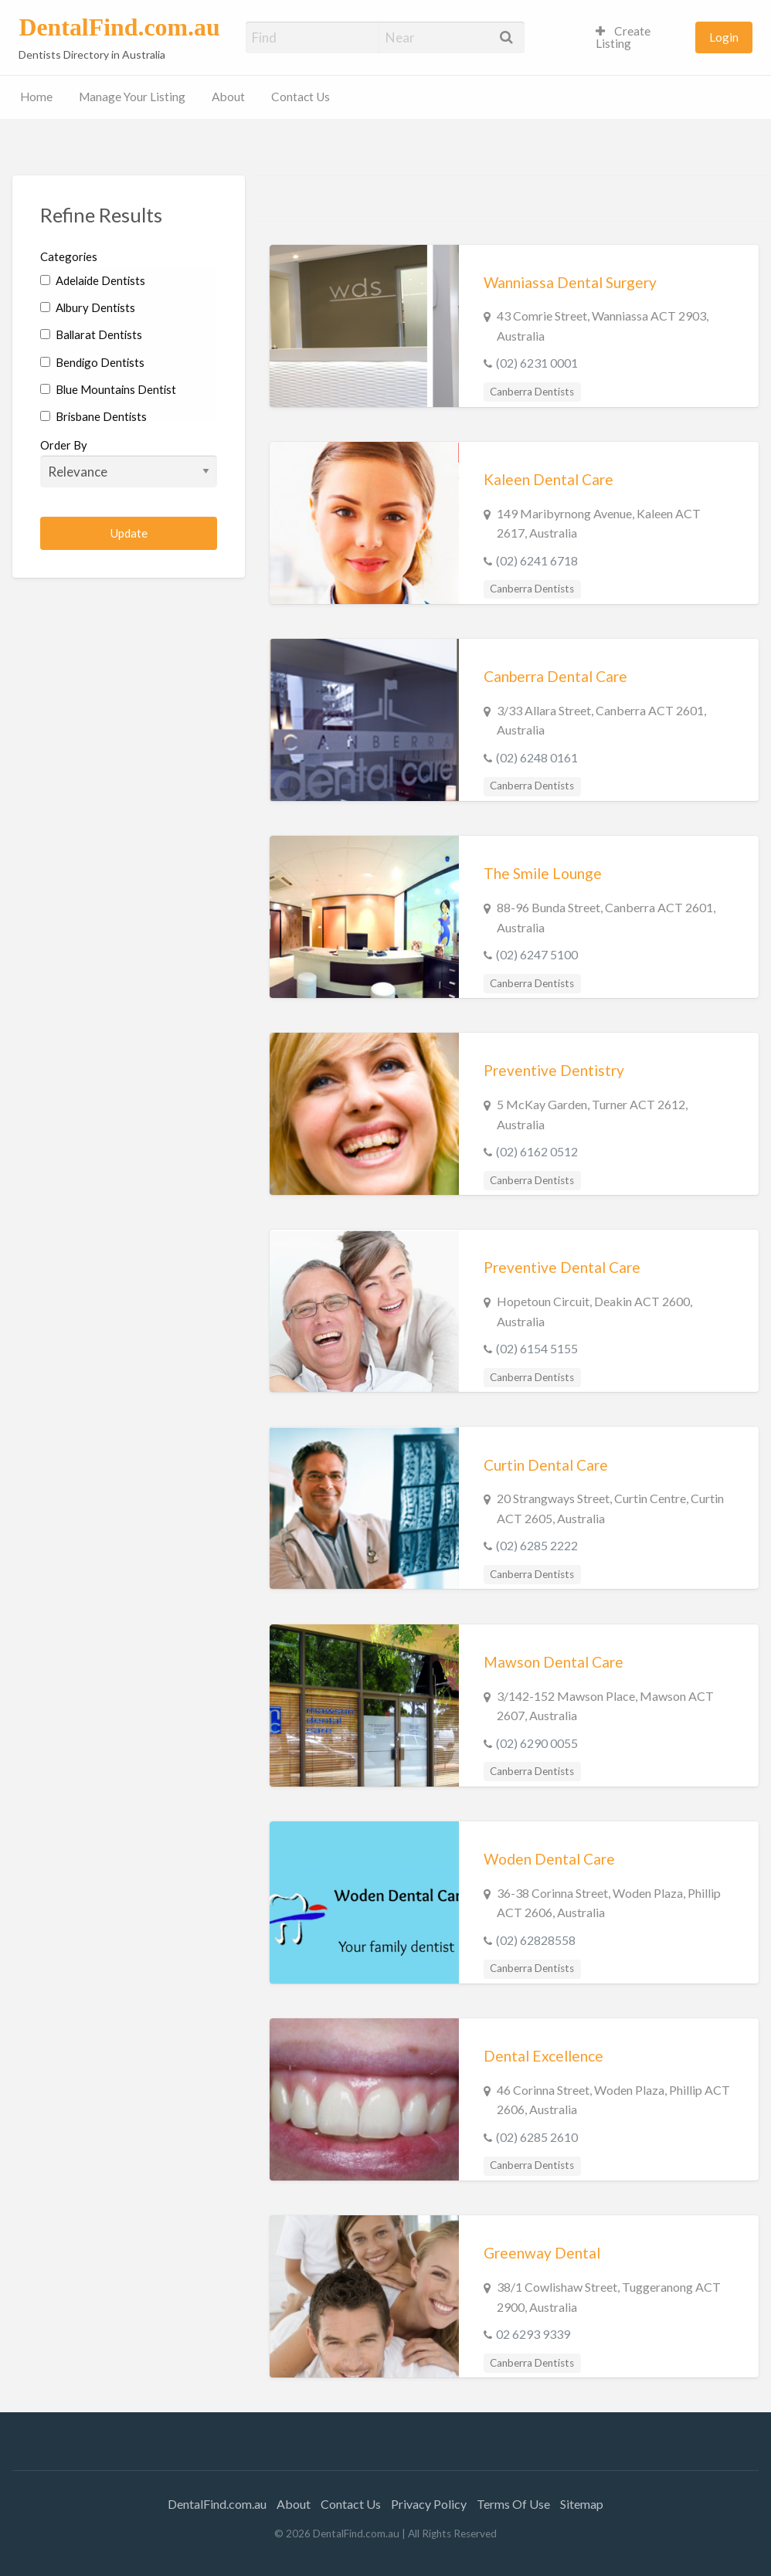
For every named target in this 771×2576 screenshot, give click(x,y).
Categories (68, 256)
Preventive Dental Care (562, 1267)
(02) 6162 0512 (537, 1151)
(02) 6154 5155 (537, 1348)
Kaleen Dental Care (548, 479)
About (228, 97)
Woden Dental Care (549, 1859)
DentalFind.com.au (119, 27)
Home (36, 97)
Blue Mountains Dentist (108, 389)
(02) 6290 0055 (537, 1743)
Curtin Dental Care (546, 1465)
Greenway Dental (542, 2253)
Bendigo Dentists (92, 362)
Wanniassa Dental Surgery (570, 282)
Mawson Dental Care (553, 1662)
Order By (128, 462)
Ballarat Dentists (91, 334)
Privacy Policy (429, 2503)
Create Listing (623, 37)
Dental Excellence (543, 2056)
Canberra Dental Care (555, 676)
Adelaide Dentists (92, 280)
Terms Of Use (513, 2503)
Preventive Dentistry (554, 1070)
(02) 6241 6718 (537, 560)
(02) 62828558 (536, 1940)
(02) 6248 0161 (537, 757)
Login (724, 37)
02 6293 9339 (533, 2334)
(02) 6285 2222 (537, 1545)
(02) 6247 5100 (537, 954)
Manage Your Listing (132, 97)
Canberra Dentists (532, 391)
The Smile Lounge (543, 873)
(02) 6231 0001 (537, 362)
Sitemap (581, 2503)
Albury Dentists (87, 307)
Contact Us (300, 97)
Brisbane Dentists (93, 416)
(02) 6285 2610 (537, 2137)
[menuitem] (638, 37)
